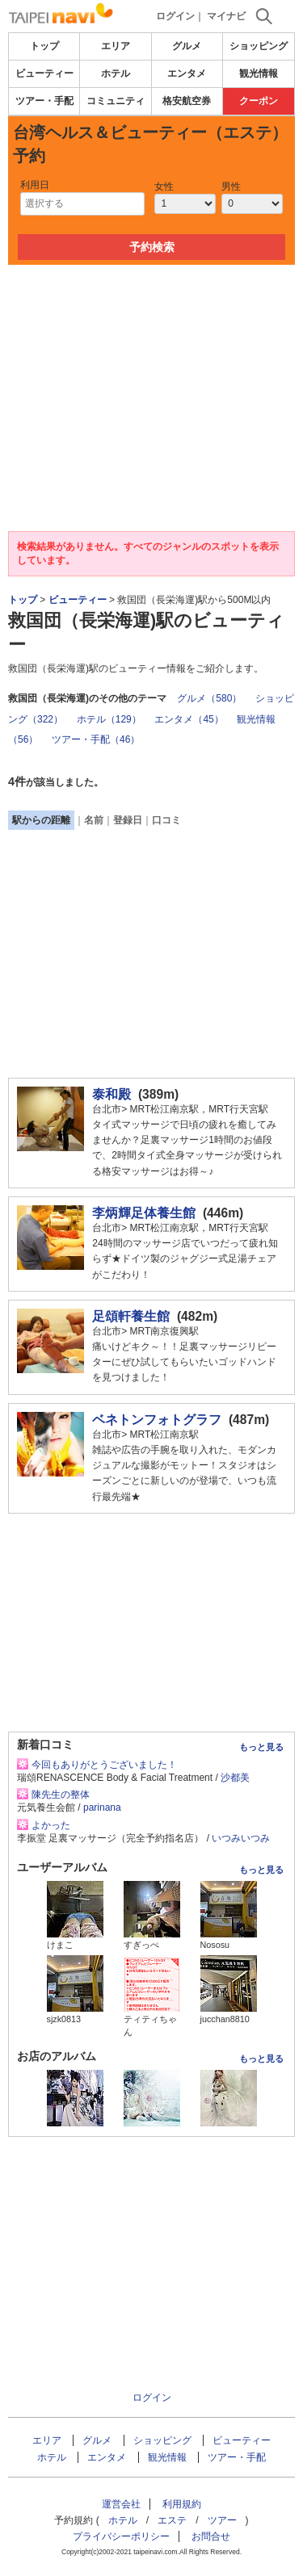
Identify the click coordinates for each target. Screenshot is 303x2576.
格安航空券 (186, 101)
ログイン (175, 16)
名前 (93, 820)
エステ (172, 2520)
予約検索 (152, 247)
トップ (44, 46)
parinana (102, 1807)
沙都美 (235, 1777)
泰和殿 (111, 1094)
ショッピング (258, 46)
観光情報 (258, 73)
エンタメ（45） (188, 719)
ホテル (115, 73)
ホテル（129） (109, 719)
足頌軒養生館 (131, 1316)
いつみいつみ (241, 1838)
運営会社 (121, 2504)
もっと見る (261, 1747)
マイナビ (226, 16)
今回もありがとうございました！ (104, 1764)
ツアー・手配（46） (96, 739)
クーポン (258, 101)
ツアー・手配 (44, 101)
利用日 (34, 185)
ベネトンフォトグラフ (156, 1419)
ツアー (222, 2520)
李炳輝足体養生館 (144, 1213)
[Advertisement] (152, 313)
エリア (115, 46)
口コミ (166, 820)
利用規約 (181, 2504)
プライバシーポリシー (121, 2536)
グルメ (186, 46)
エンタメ (186, 73)
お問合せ (210, 2536)
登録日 (127, 820)
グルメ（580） (209, 698)
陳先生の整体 (61, 1794)
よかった (51, 1825)
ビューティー (44, 73)
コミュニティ (115, 101)
